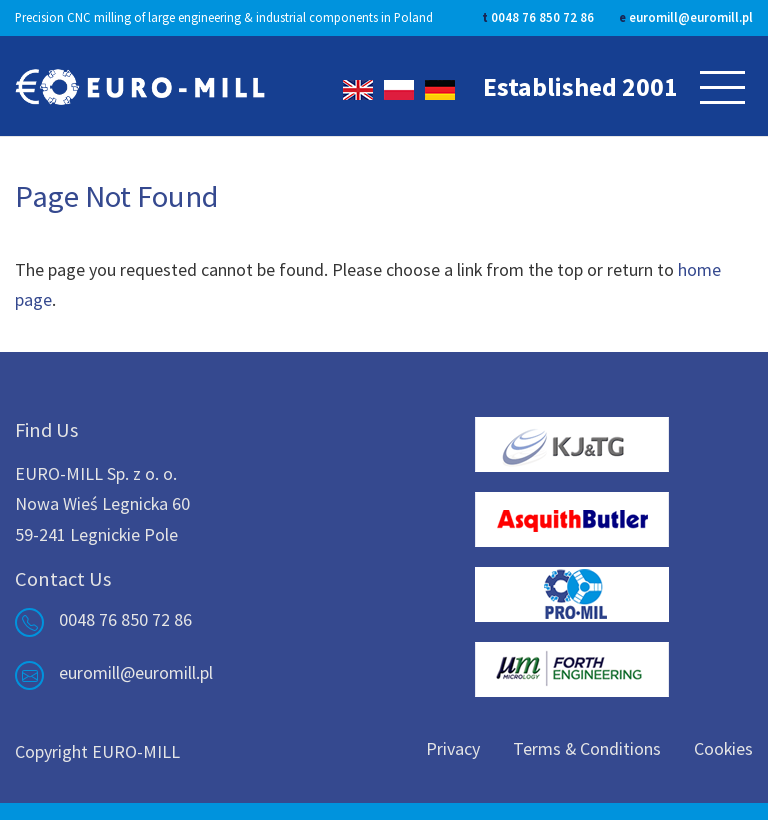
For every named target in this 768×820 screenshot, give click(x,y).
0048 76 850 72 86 (542, 17)
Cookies (723, 748)
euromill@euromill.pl (691, 17)
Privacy (453, 748)
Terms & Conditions (587, 748)
